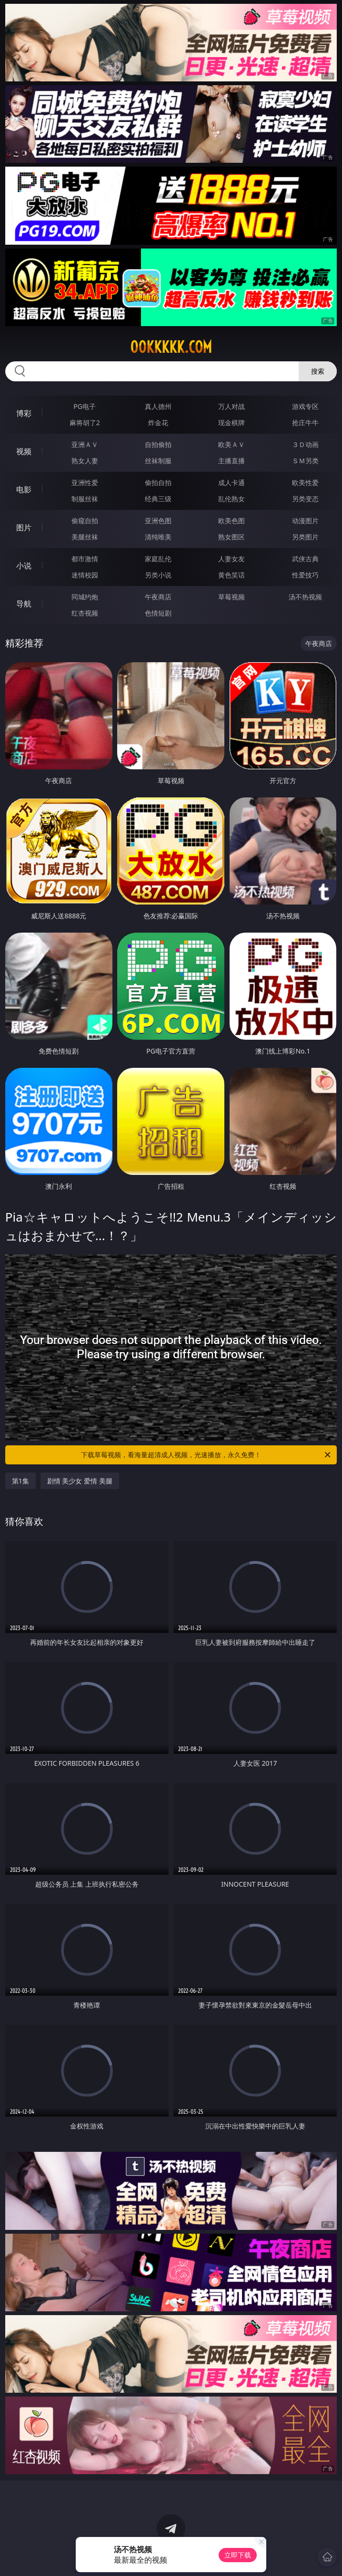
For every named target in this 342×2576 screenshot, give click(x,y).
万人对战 (231, 406)
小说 (23, 565)
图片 (23, 527)
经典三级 (158, 498)
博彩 (23, 413)
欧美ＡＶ (231, 444)
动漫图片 (305, 520)
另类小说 (158, 574)
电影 (23, 489)
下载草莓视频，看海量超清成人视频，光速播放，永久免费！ (206, 1455)
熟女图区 (231, 536)
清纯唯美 (158, 536)
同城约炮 (84, 596)
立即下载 (237, 2554)
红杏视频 (84, 612)
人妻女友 (231, 558)
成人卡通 (231, 482)
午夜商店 (158, 596)
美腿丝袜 (84, 536)
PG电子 (84, 406)
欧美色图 (231, 520)
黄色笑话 (231, 574)
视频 (23, 451)
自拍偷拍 (158, 444)
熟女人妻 (84, 460)
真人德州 (158, 406)
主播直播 (231, 460)
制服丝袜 (84, 498)
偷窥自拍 (84, 520)
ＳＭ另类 (305, 460)
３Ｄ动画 (305, 444)
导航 (23, 603)
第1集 (20, 1480)
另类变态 (305, 498)
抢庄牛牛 (305, 422)
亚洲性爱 (84, 482)
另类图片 (305, 536)
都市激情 (84, 558)
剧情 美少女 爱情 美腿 (79, 1480)
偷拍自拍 (158, 482)
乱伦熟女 (231, 498)
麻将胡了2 (85, 422)
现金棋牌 (231, 422)
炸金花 (158, 422)
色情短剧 (158, 612)
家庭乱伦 (158, 558)
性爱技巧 (305, 574)
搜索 (317, 371)
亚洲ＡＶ (84, 444)
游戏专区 (305, 406)
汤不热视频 (305, 596)
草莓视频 (231, 596)
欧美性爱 (305, 482)
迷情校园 (84, 574)
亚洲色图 (158, 520)
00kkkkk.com (171, 347)
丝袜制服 (158, 460)
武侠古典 (305, 558)
